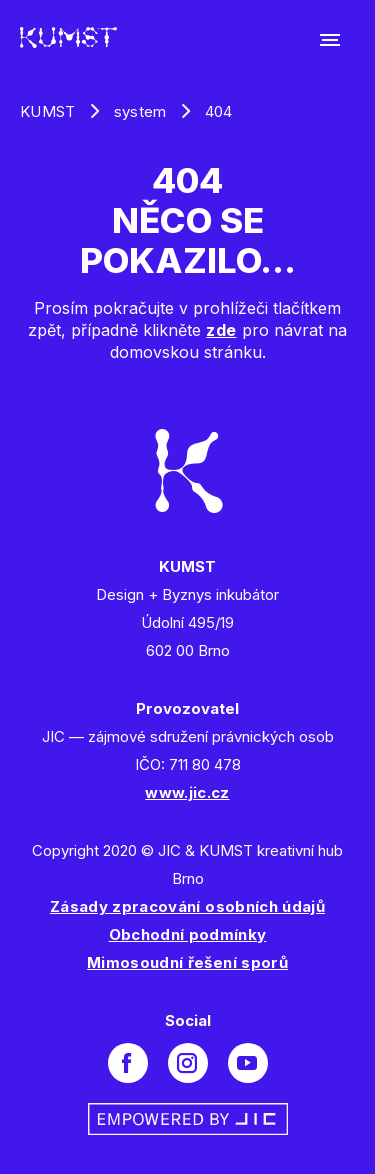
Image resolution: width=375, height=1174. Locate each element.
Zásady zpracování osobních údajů (187, 906)
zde (221, 330)
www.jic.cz (187, 792)
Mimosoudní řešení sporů (187, 962)
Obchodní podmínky (188, 934)
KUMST (48, 111)
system (140, 111)
